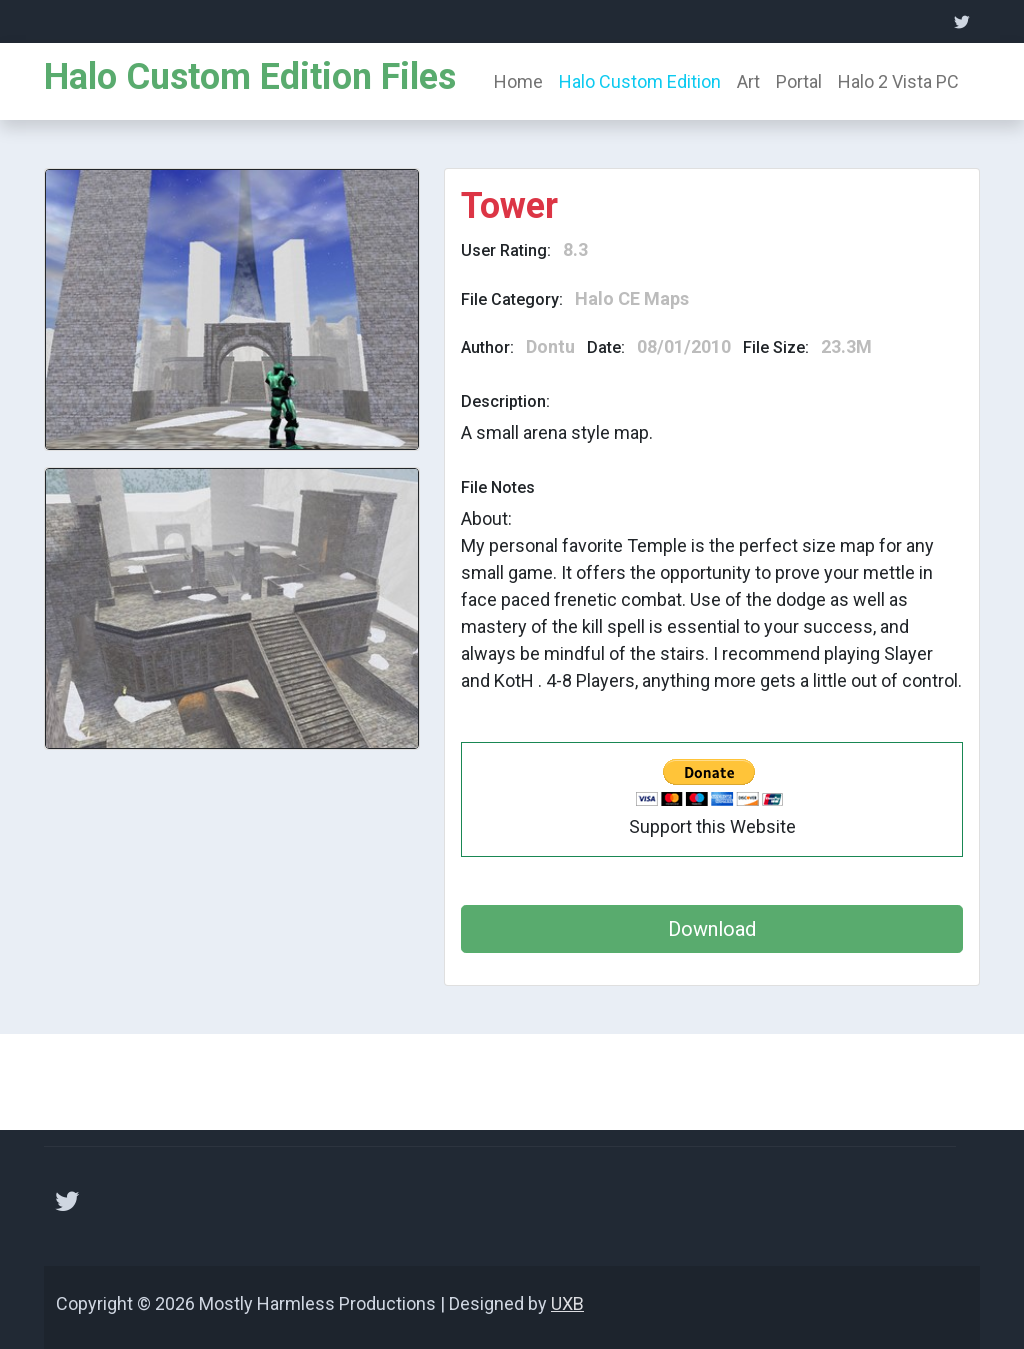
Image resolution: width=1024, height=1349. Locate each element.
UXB (567, 1303)
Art (748, 81)
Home (518, 81)
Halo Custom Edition (640, 81)
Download (712, 929)
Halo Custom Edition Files (250, 77)
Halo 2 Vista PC (898, 81)
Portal (799, 81)
